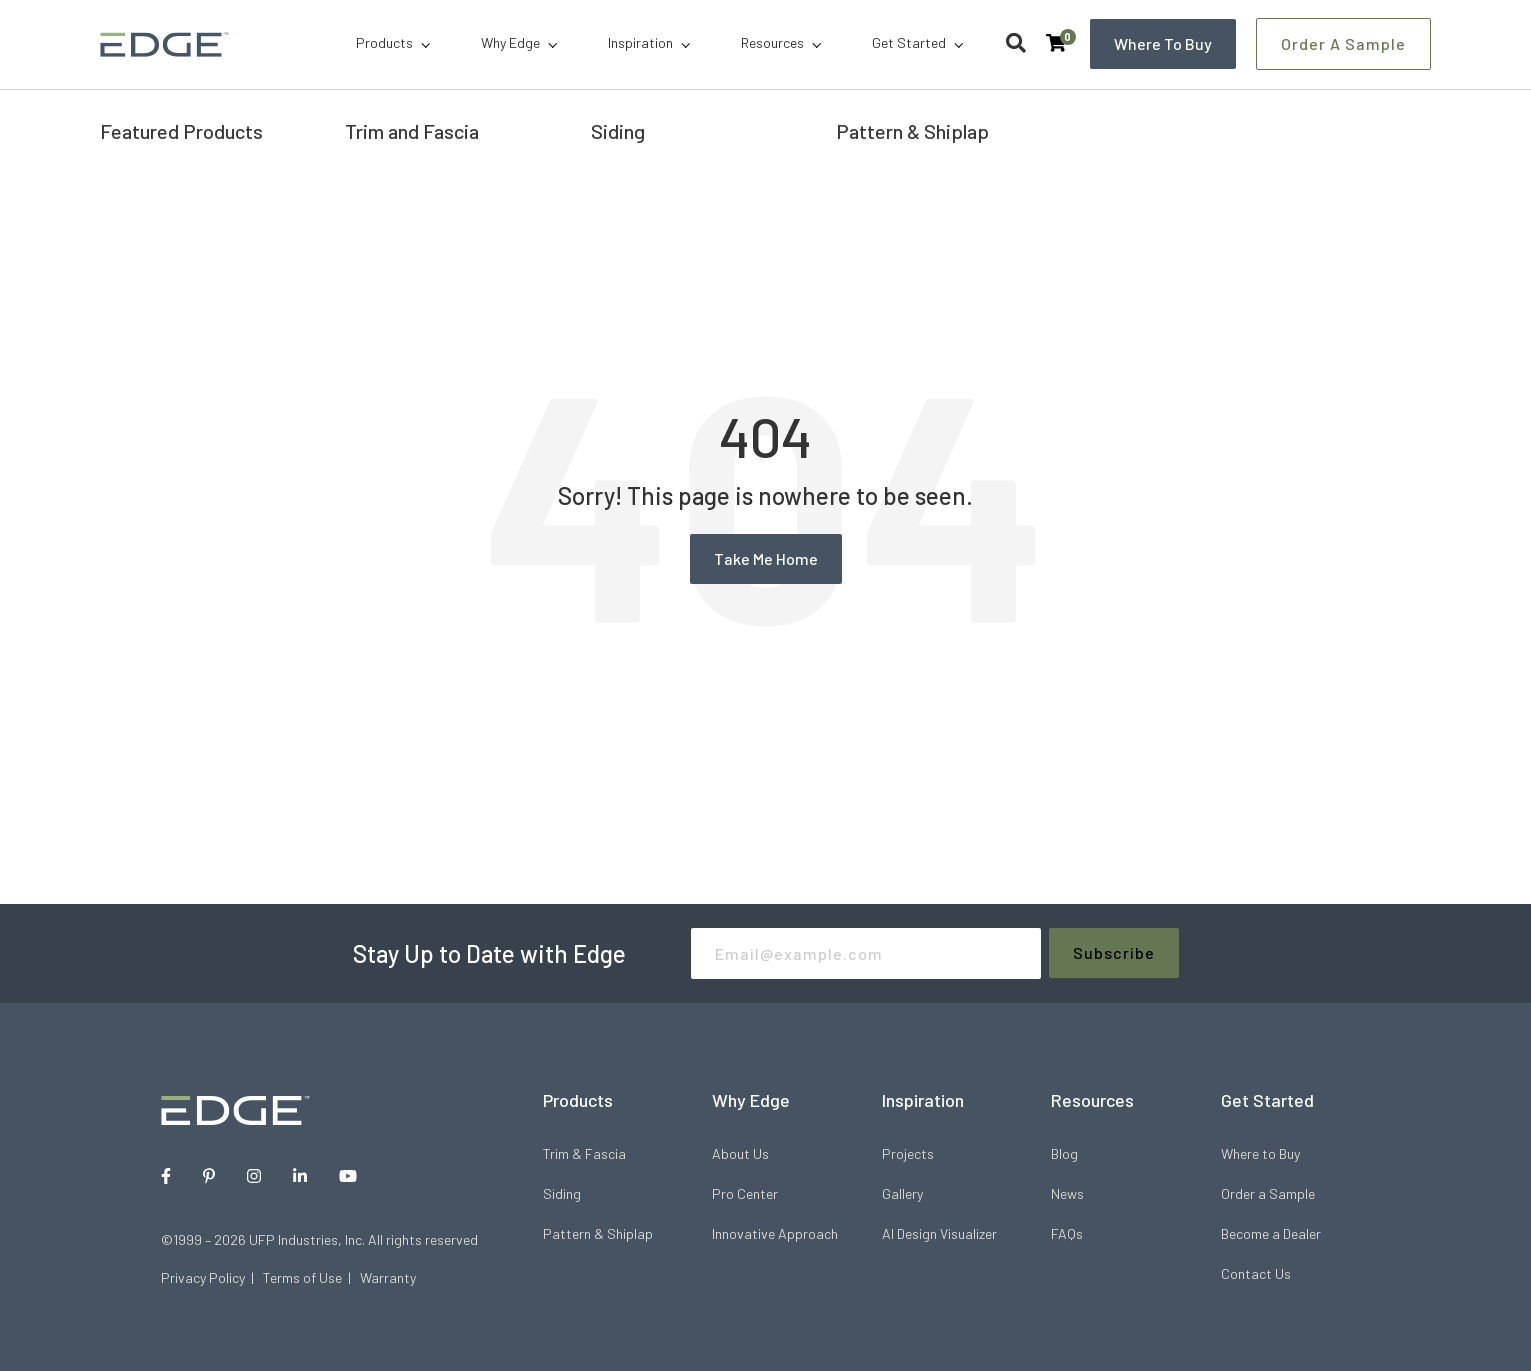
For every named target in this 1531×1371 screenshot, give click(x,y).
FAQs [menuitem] (1067, 1233)
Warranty (388, 1277)
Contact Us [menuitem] (1256, 1273)
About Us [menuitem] (740, 1153)
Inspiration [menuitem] (640, 42)
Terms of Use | (311, 1277)
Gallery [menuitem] (902, 1193)
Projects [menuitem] (908, 1153)
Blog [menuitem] (1064, 1153)
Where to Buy (1163, 43)
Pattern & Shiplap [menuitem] (598, 1233)
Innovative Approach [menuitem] (775, 1233)
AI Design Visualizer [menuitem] (939, 1233)
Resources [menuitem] (772, 42)
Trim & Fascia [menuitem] (584, 1153)
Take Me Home (766, 558)
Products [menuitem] (384, 42)
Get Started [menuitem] (909, 42)
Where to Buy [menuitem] (1260, 1153)
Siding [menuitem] (562, 1193)
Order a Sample (1343, 43)
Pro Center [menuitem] (745, 1193)
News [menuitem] (1067, 1193)
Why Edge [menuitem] (510, 42)
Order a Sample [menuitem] (1268, 1193)
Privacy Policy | (212, 1277)
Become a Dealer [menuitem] (1271, 1233)
